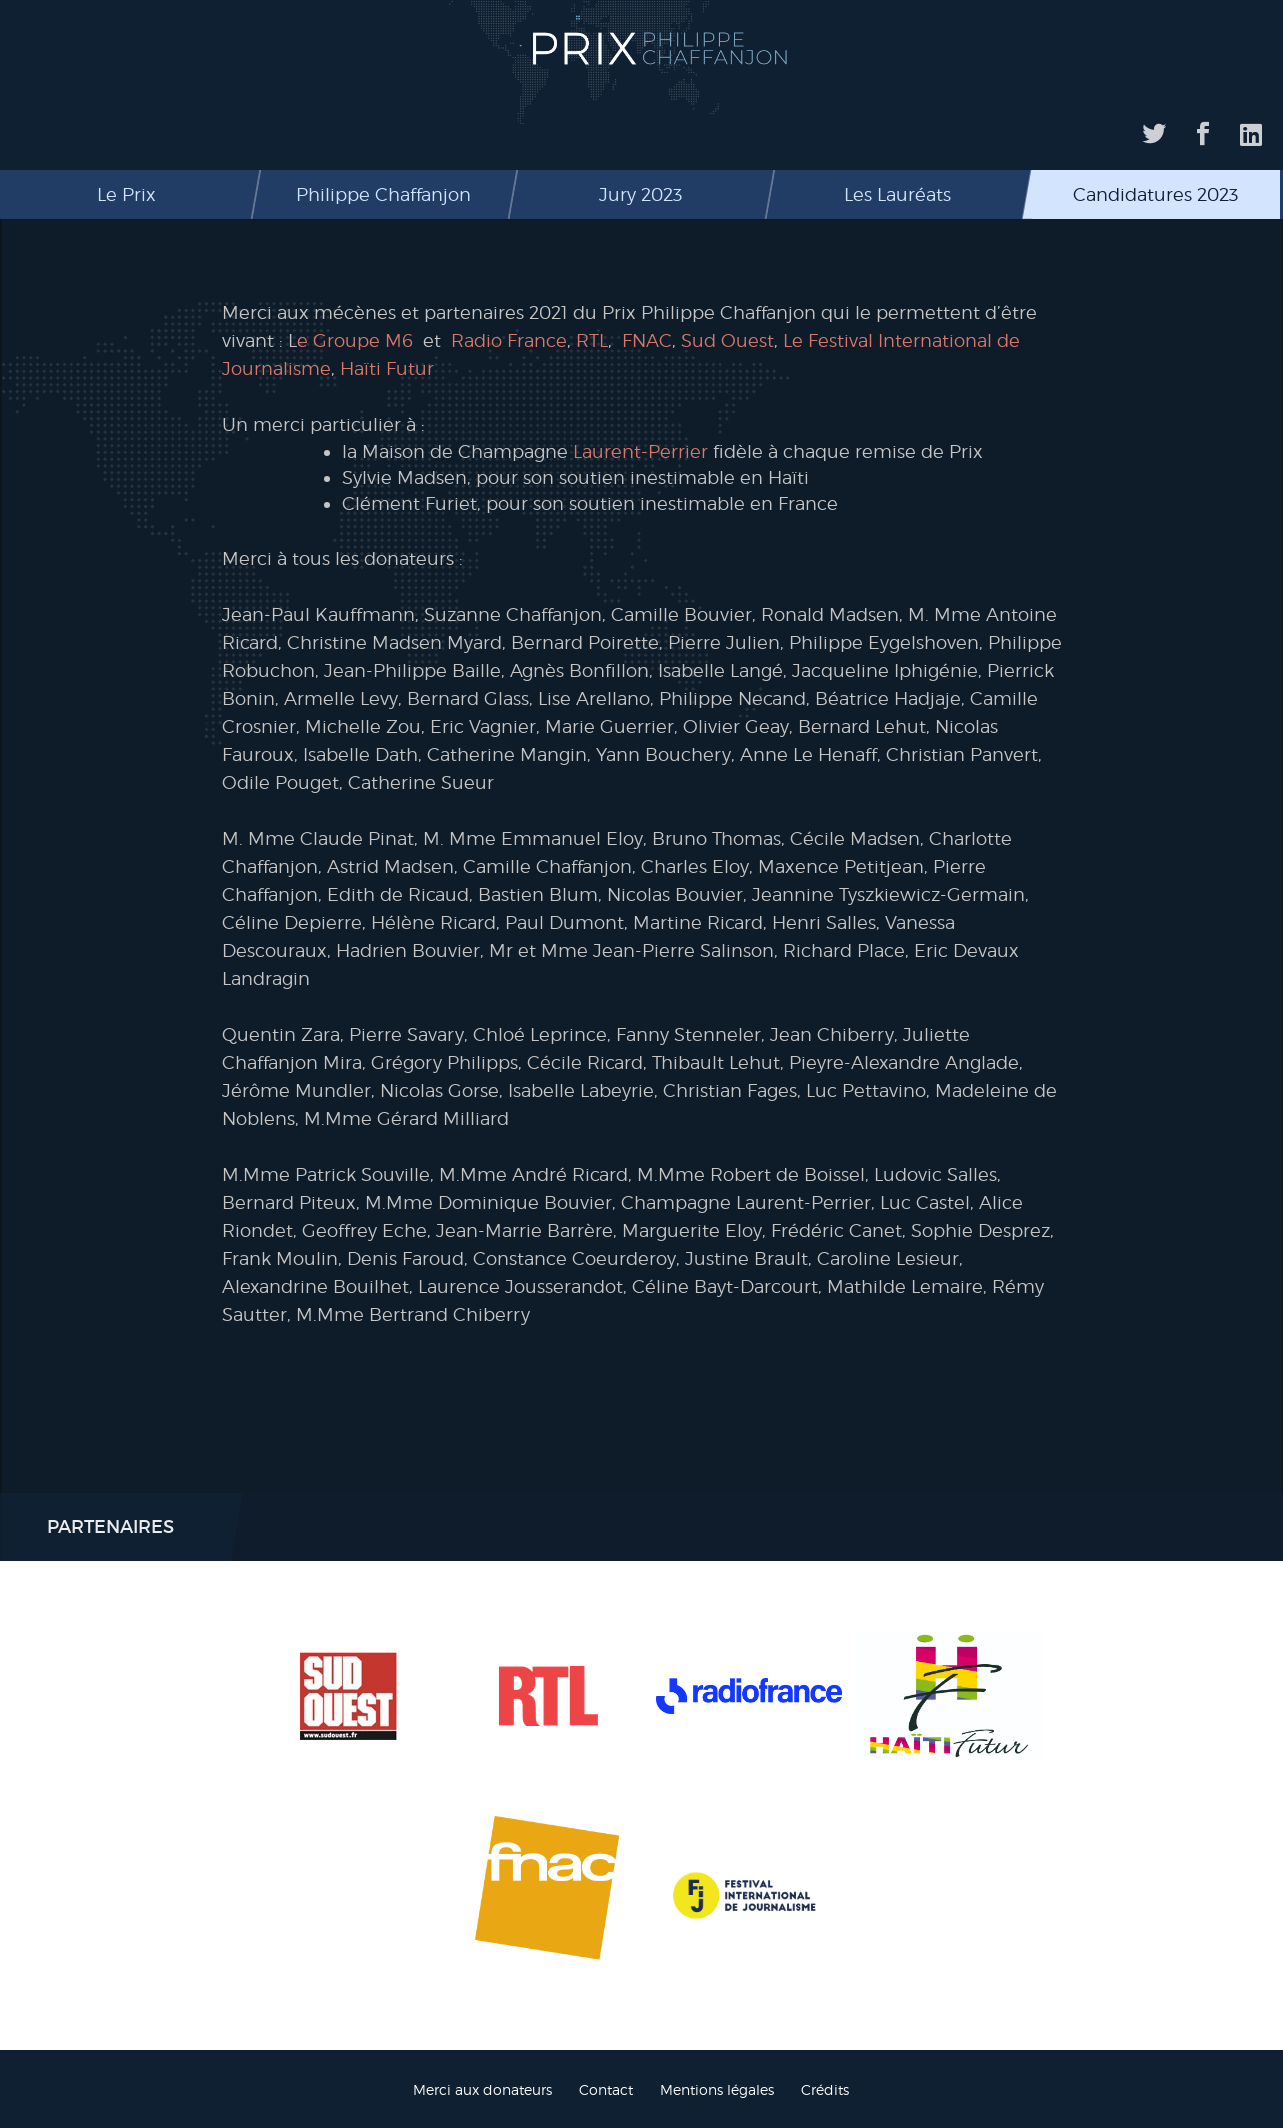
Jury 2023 (640, 194)
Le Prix (126, 194)
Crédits (825, 2089)
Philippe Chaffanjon (383, 194)
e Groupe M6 (355, 340)
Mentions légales (717, 2089)
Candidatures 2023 (1155, 194)
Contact (606, 2089)
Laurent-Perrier (640, 451)
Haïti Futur (387, 368)
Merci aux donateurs (482, 2089)
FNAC (647, 340)
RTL (592, 340)
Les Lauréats (897, 194)
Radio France (509, 340)
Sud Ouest (727, 340)
